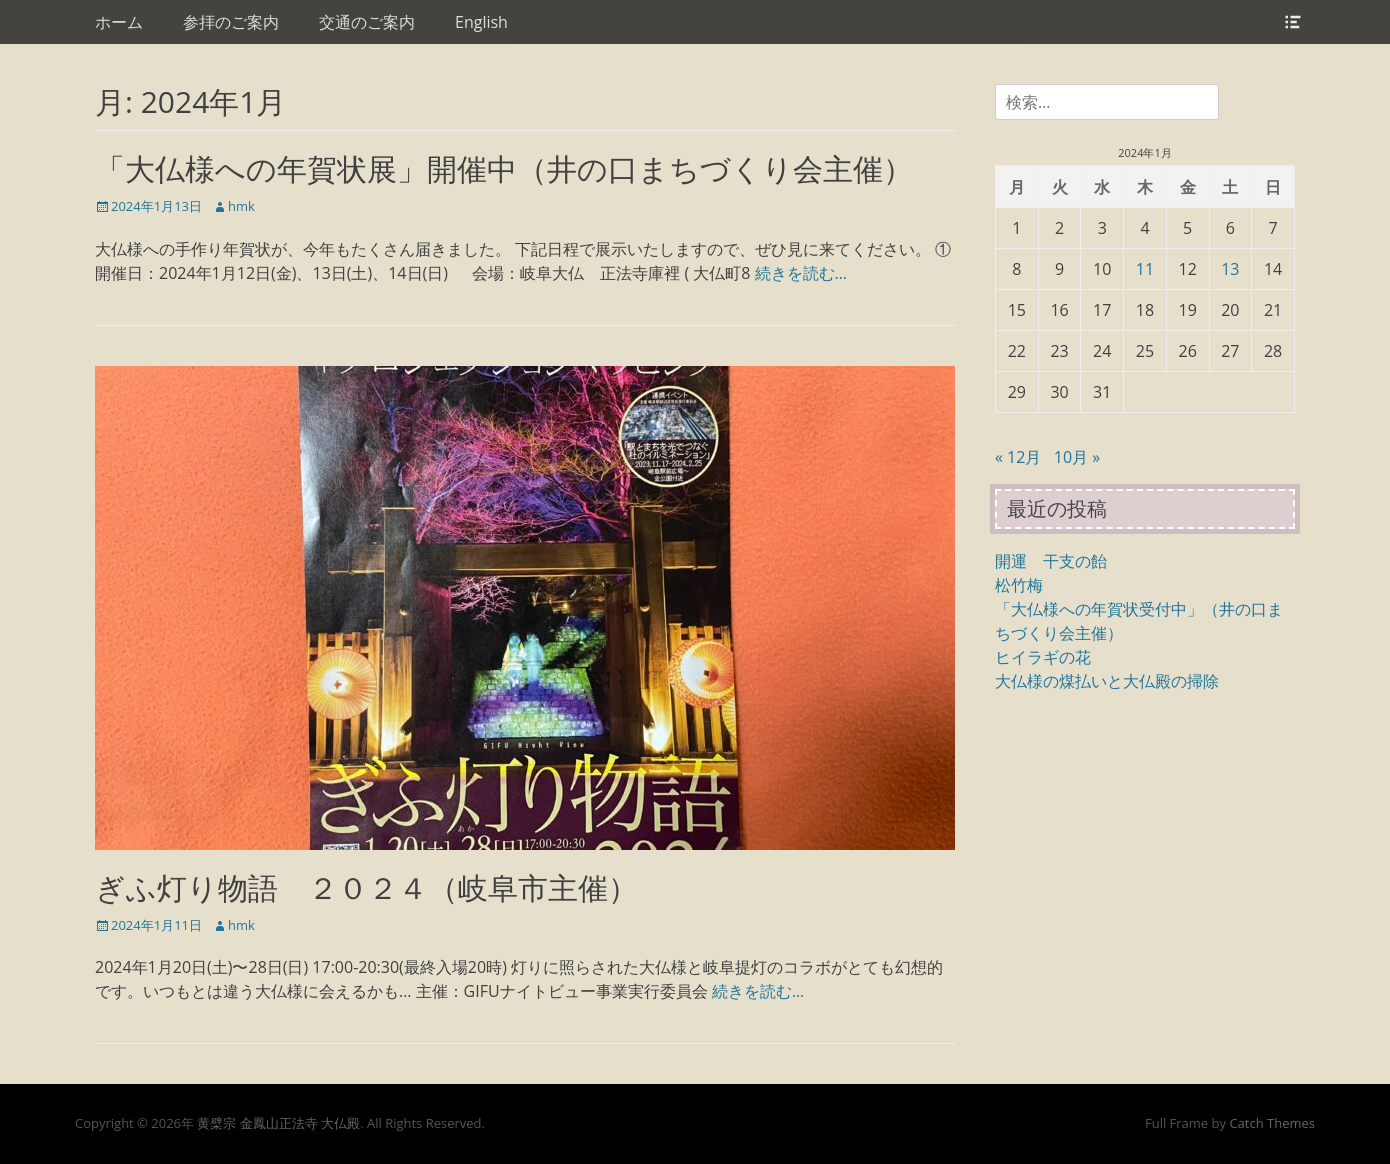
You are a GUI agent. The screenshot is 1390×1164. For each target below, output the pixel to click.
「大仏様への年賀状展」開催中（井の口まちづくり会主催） (504, 168)
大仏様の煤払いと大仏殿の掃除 (1107, 681)
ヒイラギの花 (1043, 657)
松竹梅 (1019, 585)
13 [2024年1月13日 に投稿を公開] (1230, 269)
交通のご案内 (367, 22)
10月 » (1077, 457)
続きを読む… (801, 273)
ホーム (119, 22)
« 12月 (1018, 457)
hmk (241, 206)
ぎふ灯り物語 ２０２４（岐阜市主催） (366, 887)
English (481, 22)
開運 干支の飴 (1051, 561)
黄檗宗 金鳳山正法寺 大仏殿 (278, 1123)
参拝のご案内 (231, 22)
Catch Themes (1272, 1123)
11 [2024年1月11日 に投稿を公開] (1145, 269)
